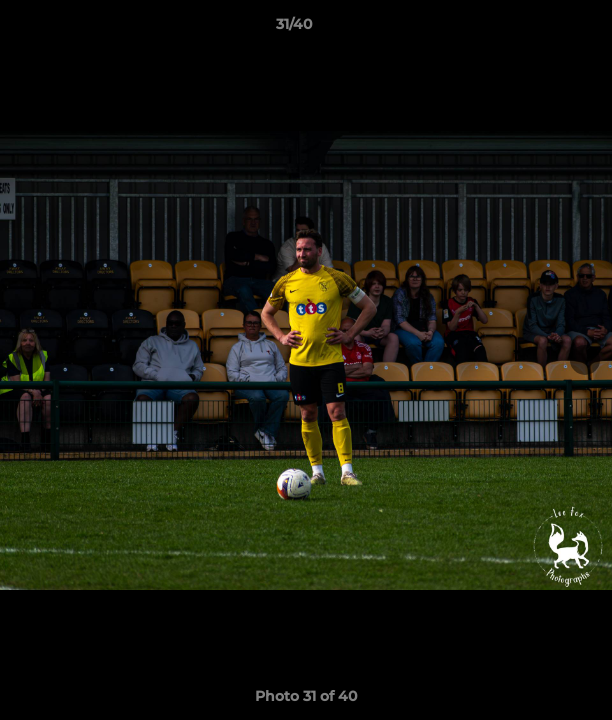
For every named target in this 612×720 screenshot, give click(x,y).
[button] (540, 29)
